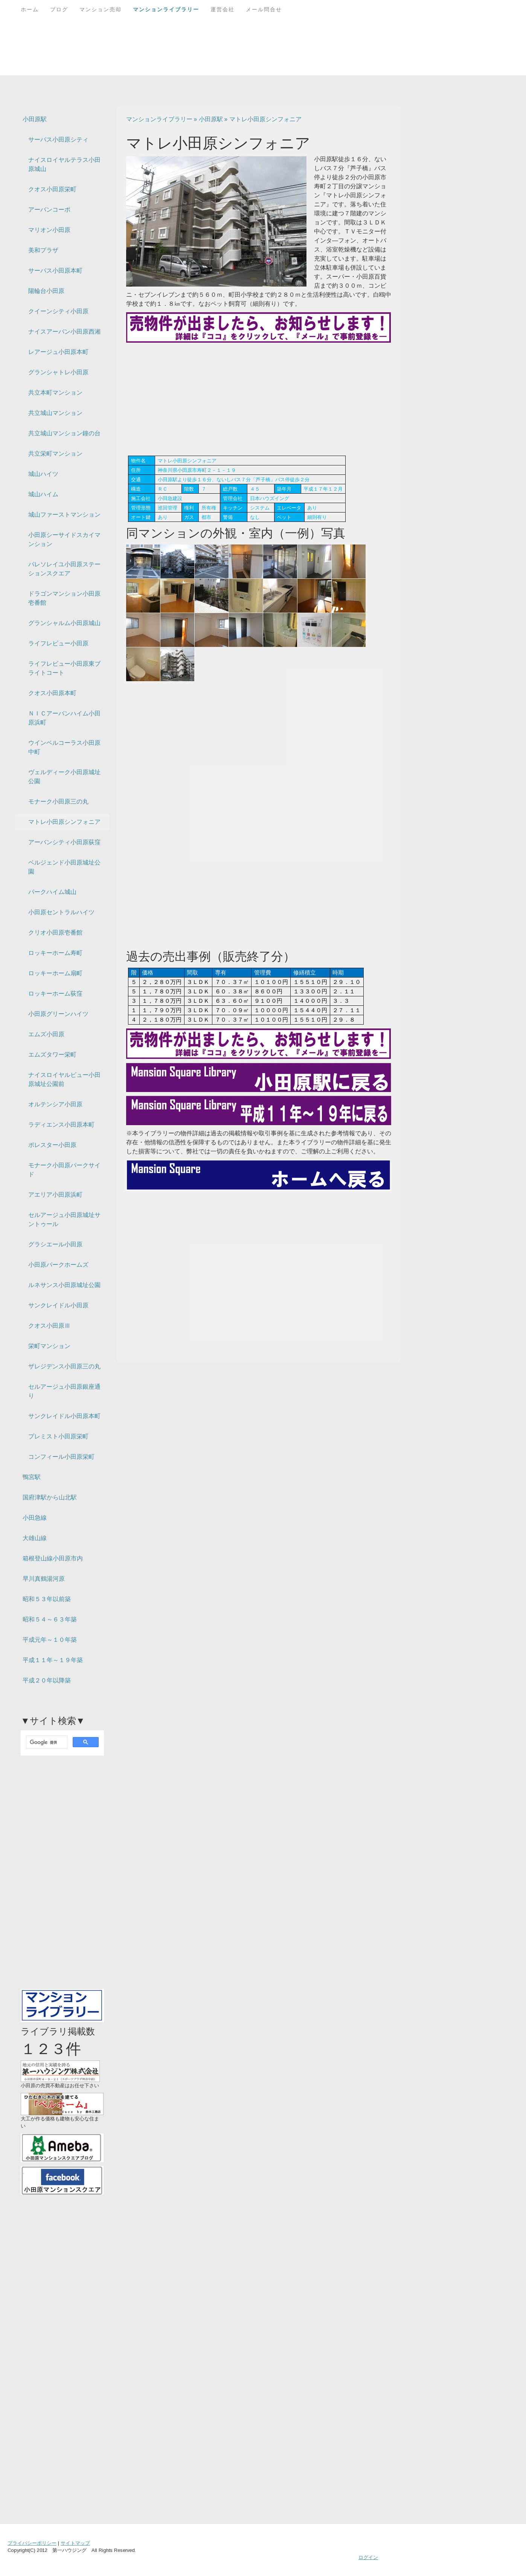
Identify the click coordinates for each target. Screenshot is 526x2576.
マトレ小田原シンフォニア (64, 822)
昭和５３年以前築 (47, 1599)
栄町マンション (49, 1346)
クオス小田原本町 (52, 693)
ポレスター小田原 (52, 1145)
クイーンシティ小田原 (58, 311)
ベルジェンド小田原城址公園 (64, 867)
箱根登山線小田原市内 (53, 1558)
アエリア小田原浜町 (55, 1194)
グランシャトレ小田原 (58, 372)
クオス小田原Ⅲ (49, 1325)
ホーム (30, 9)
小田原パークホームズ (58, 1264)
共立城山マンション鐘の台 (64, 433)
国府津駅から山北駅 (50, 1497)
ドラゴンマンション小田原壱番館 (64, 598)
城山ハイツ (43, 474)
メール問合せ (264, 9)
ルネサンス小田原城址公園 (64, 1285)
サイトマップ (75, 2543)
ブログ (59, 9)
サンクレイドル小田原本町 (64, 1416)
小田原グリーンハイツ (58, 1014)
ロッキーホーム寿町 (55, 953)
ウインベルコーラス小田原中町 (64, 747)
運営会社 (222, 9)
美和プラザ (43, 250)
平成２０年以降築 (47, 1680)
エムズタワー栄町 (52, 1054)
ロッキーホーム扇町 (55, 973)
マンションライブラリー (166, 9)
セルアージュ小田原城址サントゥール (64, 1219)
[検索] (46, 1742)
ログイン (368, 2557)
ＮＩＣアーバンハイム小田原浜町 (64, 718)
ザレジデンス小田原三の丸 (64, 1366)
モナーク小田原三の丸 (58, 801)
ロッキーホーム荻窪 (55, 993)
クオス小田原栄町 (52, 189)
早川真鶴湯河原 (44, 1578)
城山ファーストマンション (64, 514)
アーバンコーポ (49, 209)
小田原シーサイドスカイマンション (64, 539)
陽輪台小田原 (46, 291)
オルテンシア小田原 (55, 1104)
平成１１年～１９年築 (53, 1660)
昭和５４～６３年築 (50, 1619)
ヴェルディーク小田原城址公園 (64, 776)
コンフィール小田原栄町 (61, 1456)
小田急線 (35, 1517)
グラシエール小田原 (55, 1244)
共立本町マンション (55, 392)
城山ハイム (43, 494)
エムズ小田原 (46, 1034)
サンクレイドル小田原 (58, 1305)
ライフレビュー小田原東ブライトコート (64, 668)
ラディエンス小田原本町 (61, 1124)
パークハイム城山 (52, 892)
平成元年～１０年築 (50, 1639)
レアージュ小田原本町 (58, 352)
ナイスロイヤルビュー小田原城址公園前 (64, 1079)
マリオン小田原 (49, 230)
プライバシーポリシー (32, 2543)
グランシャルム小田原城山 (64, 623)
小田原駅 (35, 119)
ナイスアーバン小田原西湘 (64, 331)
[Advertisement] (258, 399)
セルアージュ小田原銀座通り (64, 1391)
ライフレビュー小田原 (58, 643)
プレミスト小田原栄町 (58, 1436)
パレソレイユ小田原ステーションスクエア (64, 569)
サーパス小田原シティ (58, 139)
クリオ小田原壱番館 (55, 932)
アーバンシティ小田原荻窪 (64, 842)
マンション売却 (100, 9)
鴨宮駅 (32, 1477)
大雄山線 (35, 1538)
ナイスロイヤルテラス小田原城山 (64, 164)
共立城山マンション (55, 413)
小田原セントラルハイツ (61, 912)
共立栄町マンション (55, 453)
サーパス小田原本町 (55, 270)
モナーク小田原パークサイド (64, 1169)
